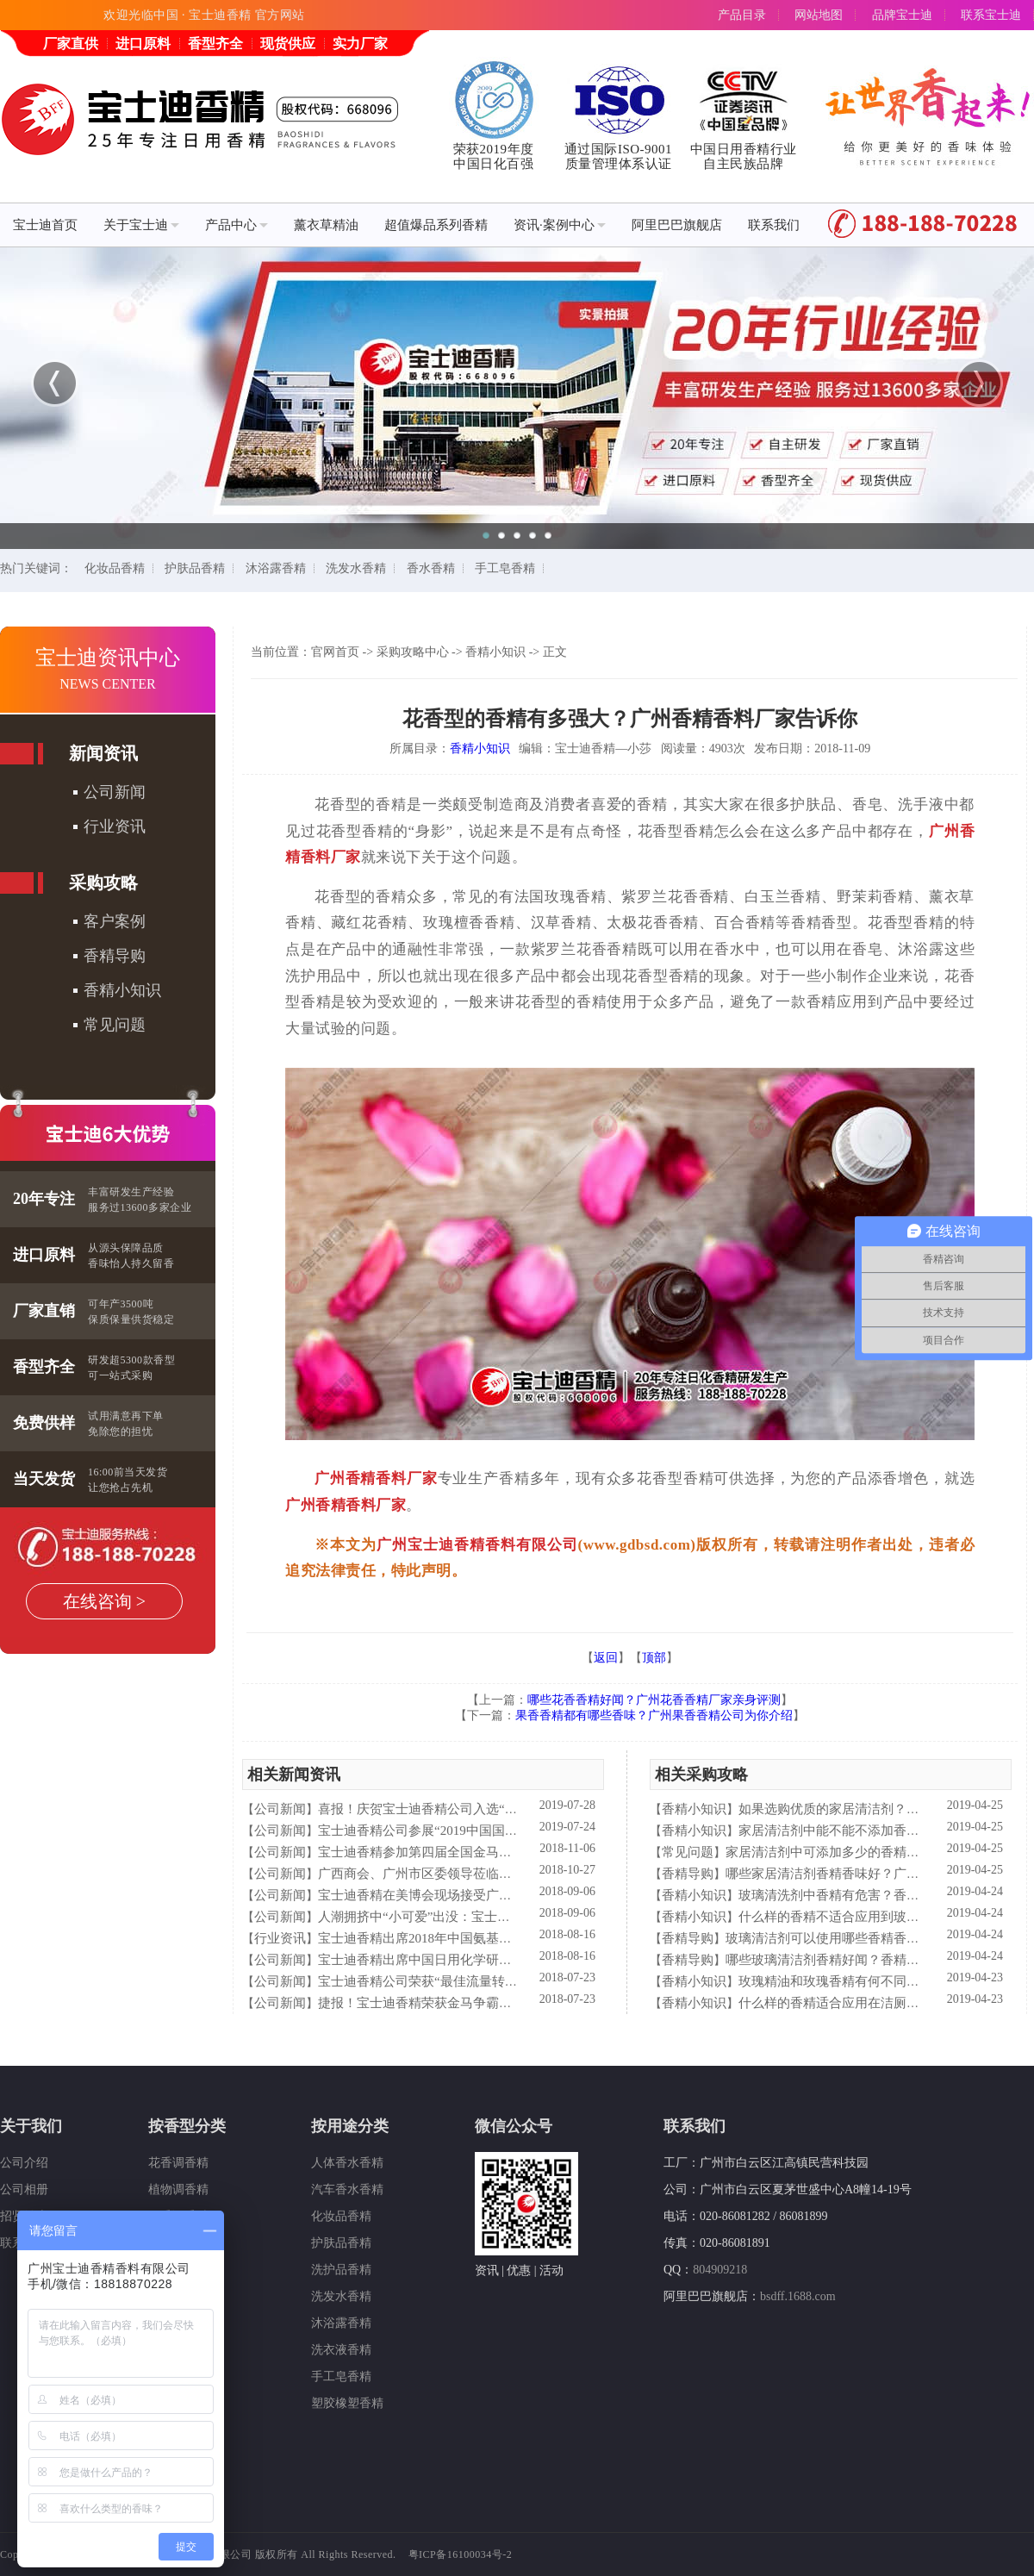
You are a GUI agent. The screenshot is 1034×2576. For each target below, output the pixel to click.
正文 (555, 652)
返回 (606, 1657)
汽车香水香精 (347, 2189)
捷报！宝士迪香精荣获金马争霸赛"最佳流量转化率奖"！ (478, 2003)
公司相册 (24, 2189)
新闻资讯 (103, 753)
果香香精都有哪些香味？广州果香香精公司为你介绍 (654, 1715)
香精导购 (115, 955)
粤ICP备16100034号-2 (460, 2554)
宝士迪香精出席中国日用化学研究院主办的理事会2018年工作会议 (505, 1960)
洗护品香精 (341, 2269)
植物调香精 (178, 2189)
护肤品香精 (195, 568)
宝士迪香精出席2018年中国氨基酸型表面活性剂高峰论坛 (479, 1938)
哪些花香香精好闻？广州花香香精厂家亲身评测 (654, 1699)
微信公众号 (513, 2126)
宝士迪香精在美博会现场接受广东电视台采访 (447, 1895)
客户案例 (115, 921)
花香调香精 (178, 2162)
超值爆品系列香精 (436, 225)
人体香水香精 (347, 2162)
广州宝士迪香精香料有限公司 (477, 1545)
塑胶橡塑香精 (347, 2403)
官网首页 (335, 652)
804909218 (720, 2269)
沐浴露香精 (276, 568)
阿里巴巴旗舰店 (677, 225)
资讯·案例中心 (560, 225)
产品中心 (236, 225)
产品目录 (742, 15)
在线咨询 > (104, 1601)
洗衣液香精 (341, 2349)
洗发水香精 (356, 568)
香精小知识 (122, 990)
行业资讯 (115, 826)
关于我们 (31, 2126)
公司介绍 (24, 2162)
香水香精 (431, 568)
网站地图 (818, 15)
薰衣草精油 (326, 225)
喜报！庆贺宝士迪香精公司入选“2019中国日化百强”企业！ (485, 1809)
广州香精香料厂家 (376, 1478)
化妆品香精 (114, 568)
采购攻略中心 (413, 652)
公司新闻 (115, 792)
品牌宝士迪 (902, 15)
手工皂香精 (505, 568)
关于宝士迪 (141, 225)
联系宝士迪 (991, 15)
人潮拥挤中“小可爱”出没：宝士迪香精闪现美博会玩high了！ (490, 1917)
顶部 (654, 1657)
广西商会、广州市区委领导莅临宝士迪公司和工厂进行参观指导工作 (512, 1874)
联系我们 (774, 225)
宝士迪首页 (45, 225)
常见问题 (115, 1024)
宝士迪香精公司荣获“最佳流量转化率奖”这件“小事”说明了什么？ (504, 1981)
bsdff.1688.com (798, 2296)
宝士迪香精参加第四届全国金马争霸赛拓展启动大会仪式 (479, 1852)
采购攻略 (103, 882)
